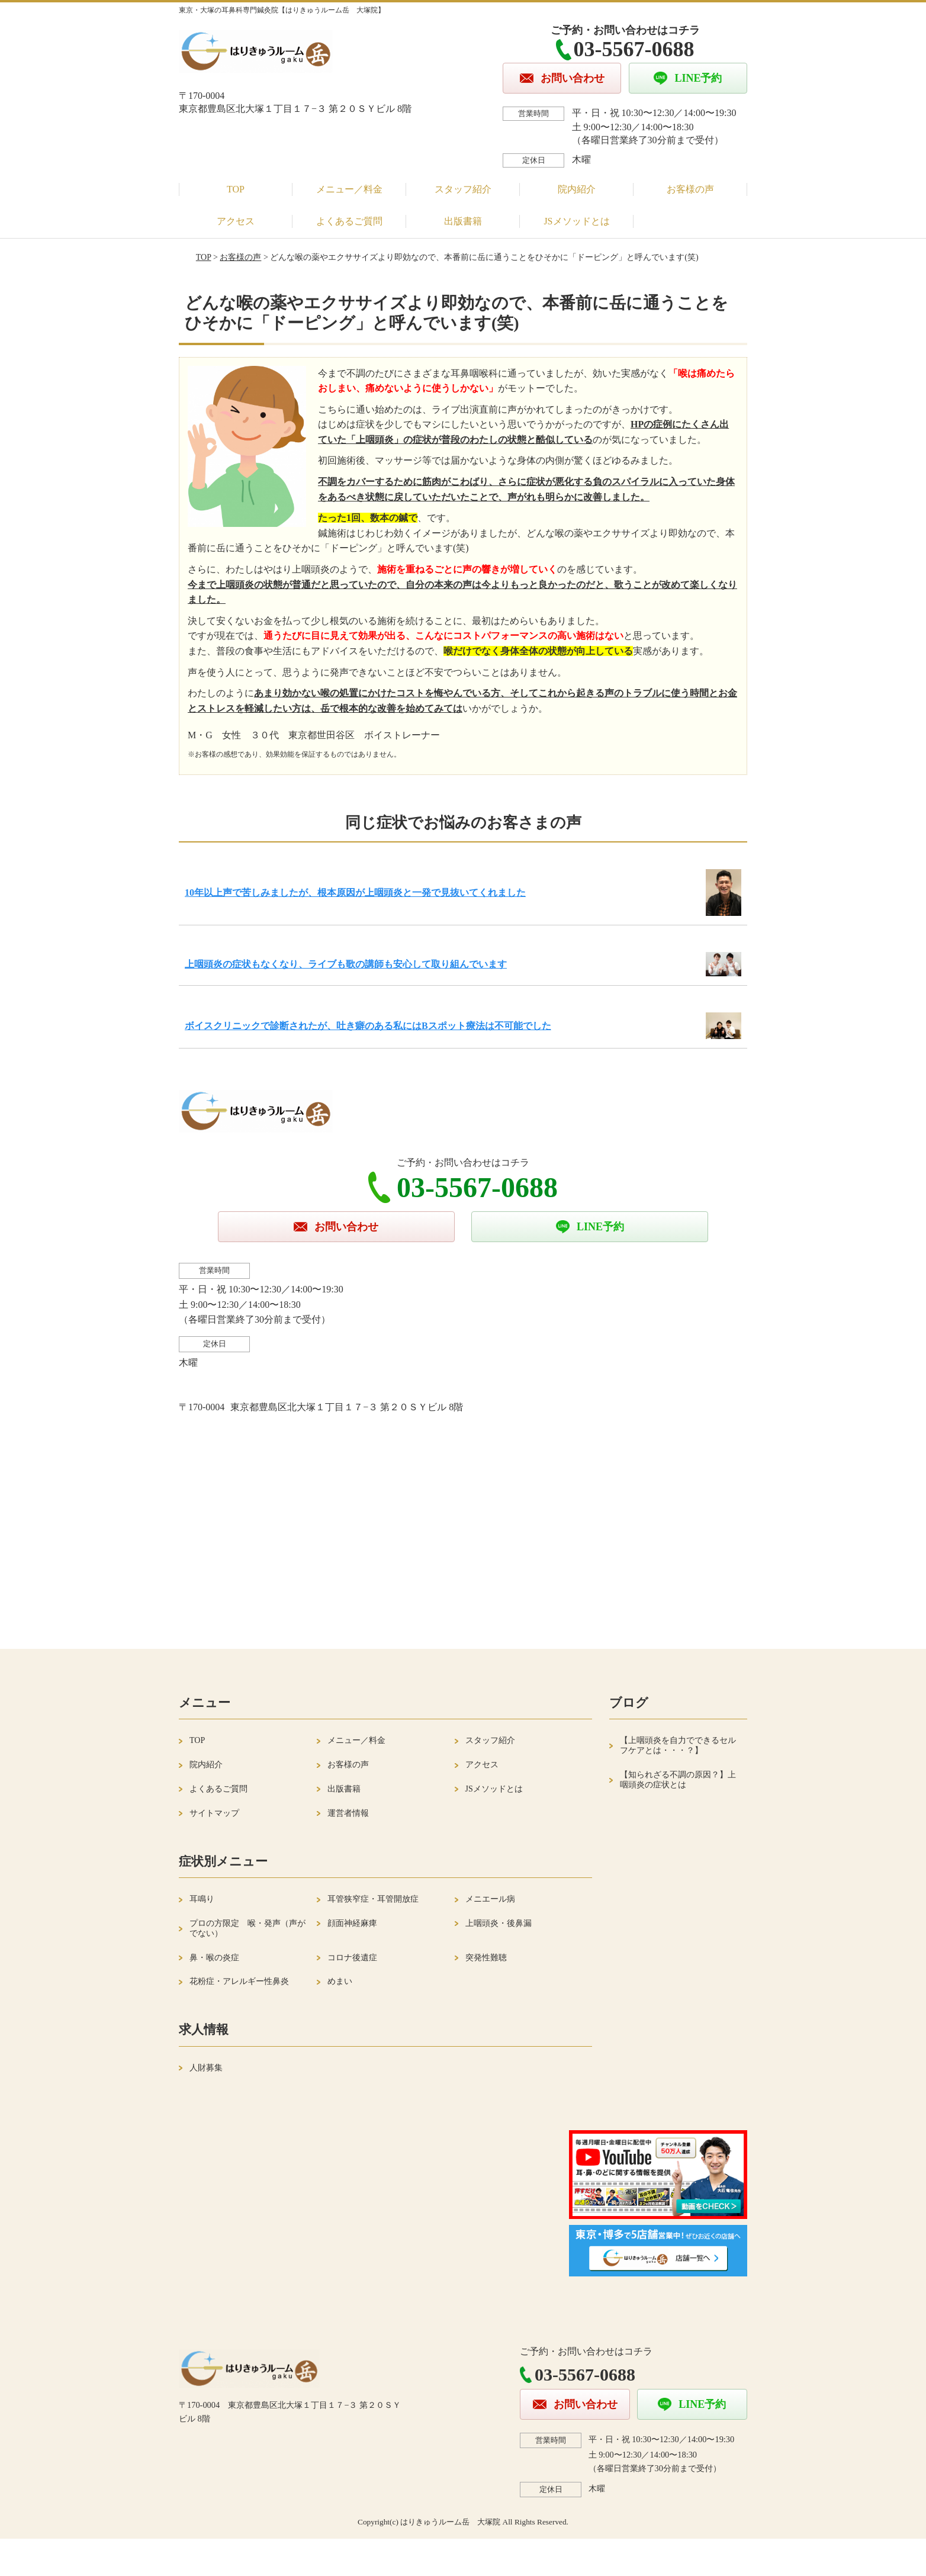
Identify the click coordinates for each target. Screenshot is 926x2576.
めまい (339, 1981)
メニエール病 (490, 1899)
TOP (236, 189)
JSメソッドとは (576, 221)
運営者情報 (348, 1813)
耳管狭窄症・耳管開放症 (373, 1899)
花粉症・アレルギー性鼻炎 (239, 1981)
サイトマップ (214, 1813)
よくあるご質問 (349, 221)
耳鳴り (201, 1899)
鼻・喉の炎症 (214, 1957)
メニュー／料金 (349, 189)
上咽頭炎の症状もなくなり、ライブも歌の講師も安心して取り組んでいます (346, 964)
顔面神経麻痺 (352, 1923)
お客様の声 (690, 189)
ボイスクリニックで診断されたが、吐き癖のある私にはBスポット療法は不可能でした (368, 1026)
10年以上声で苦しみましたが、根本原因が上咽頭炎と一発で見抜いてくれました (355, 892)
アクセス (236, 221)
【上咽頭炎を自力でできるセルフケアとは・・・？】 (678, 1745)
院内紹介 (577, 189)
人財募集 (206, 2067)
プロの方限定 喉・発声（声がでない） (247, 1928)
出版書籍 (463, 221)
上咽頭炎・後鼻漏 (498, 1923)
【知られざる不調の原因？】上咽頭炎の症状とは (678, 1779)
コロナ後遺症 (352, 1957)
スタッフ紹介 (463, 189)
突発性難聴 (486, 1957)
